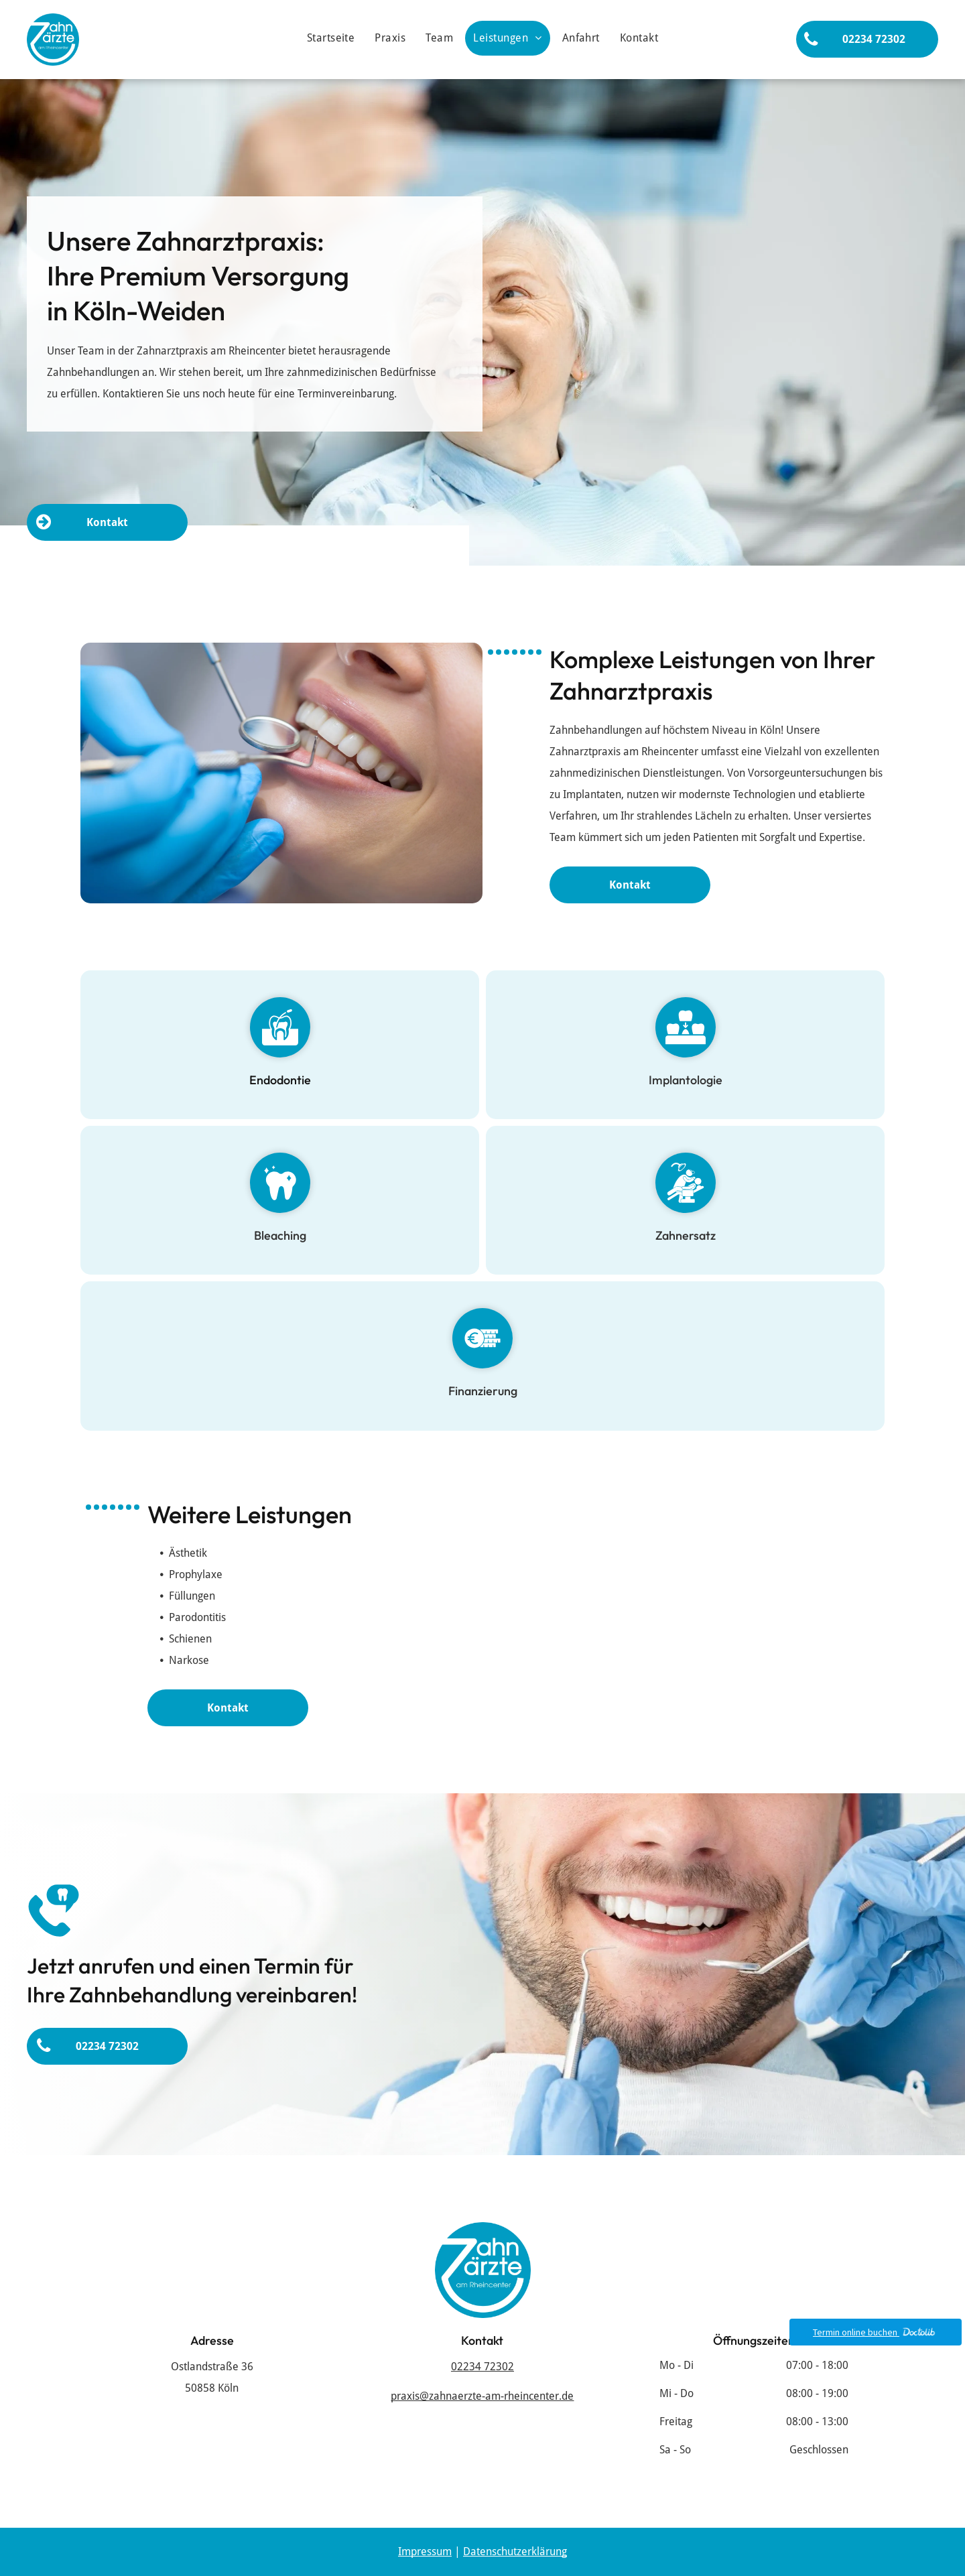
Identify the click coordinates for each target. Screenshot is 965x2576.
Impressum (425, 2551)
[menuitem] (331, 38)
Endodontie (280, 1090)
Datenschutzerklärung (515, 2551)
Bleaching (280, 1245)
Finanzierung (482, 1401)
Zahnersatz (685, 1245)
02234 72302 (482, 2366)
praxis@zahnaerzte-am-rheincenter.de (482, 2396)
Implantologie (685, 1090)
